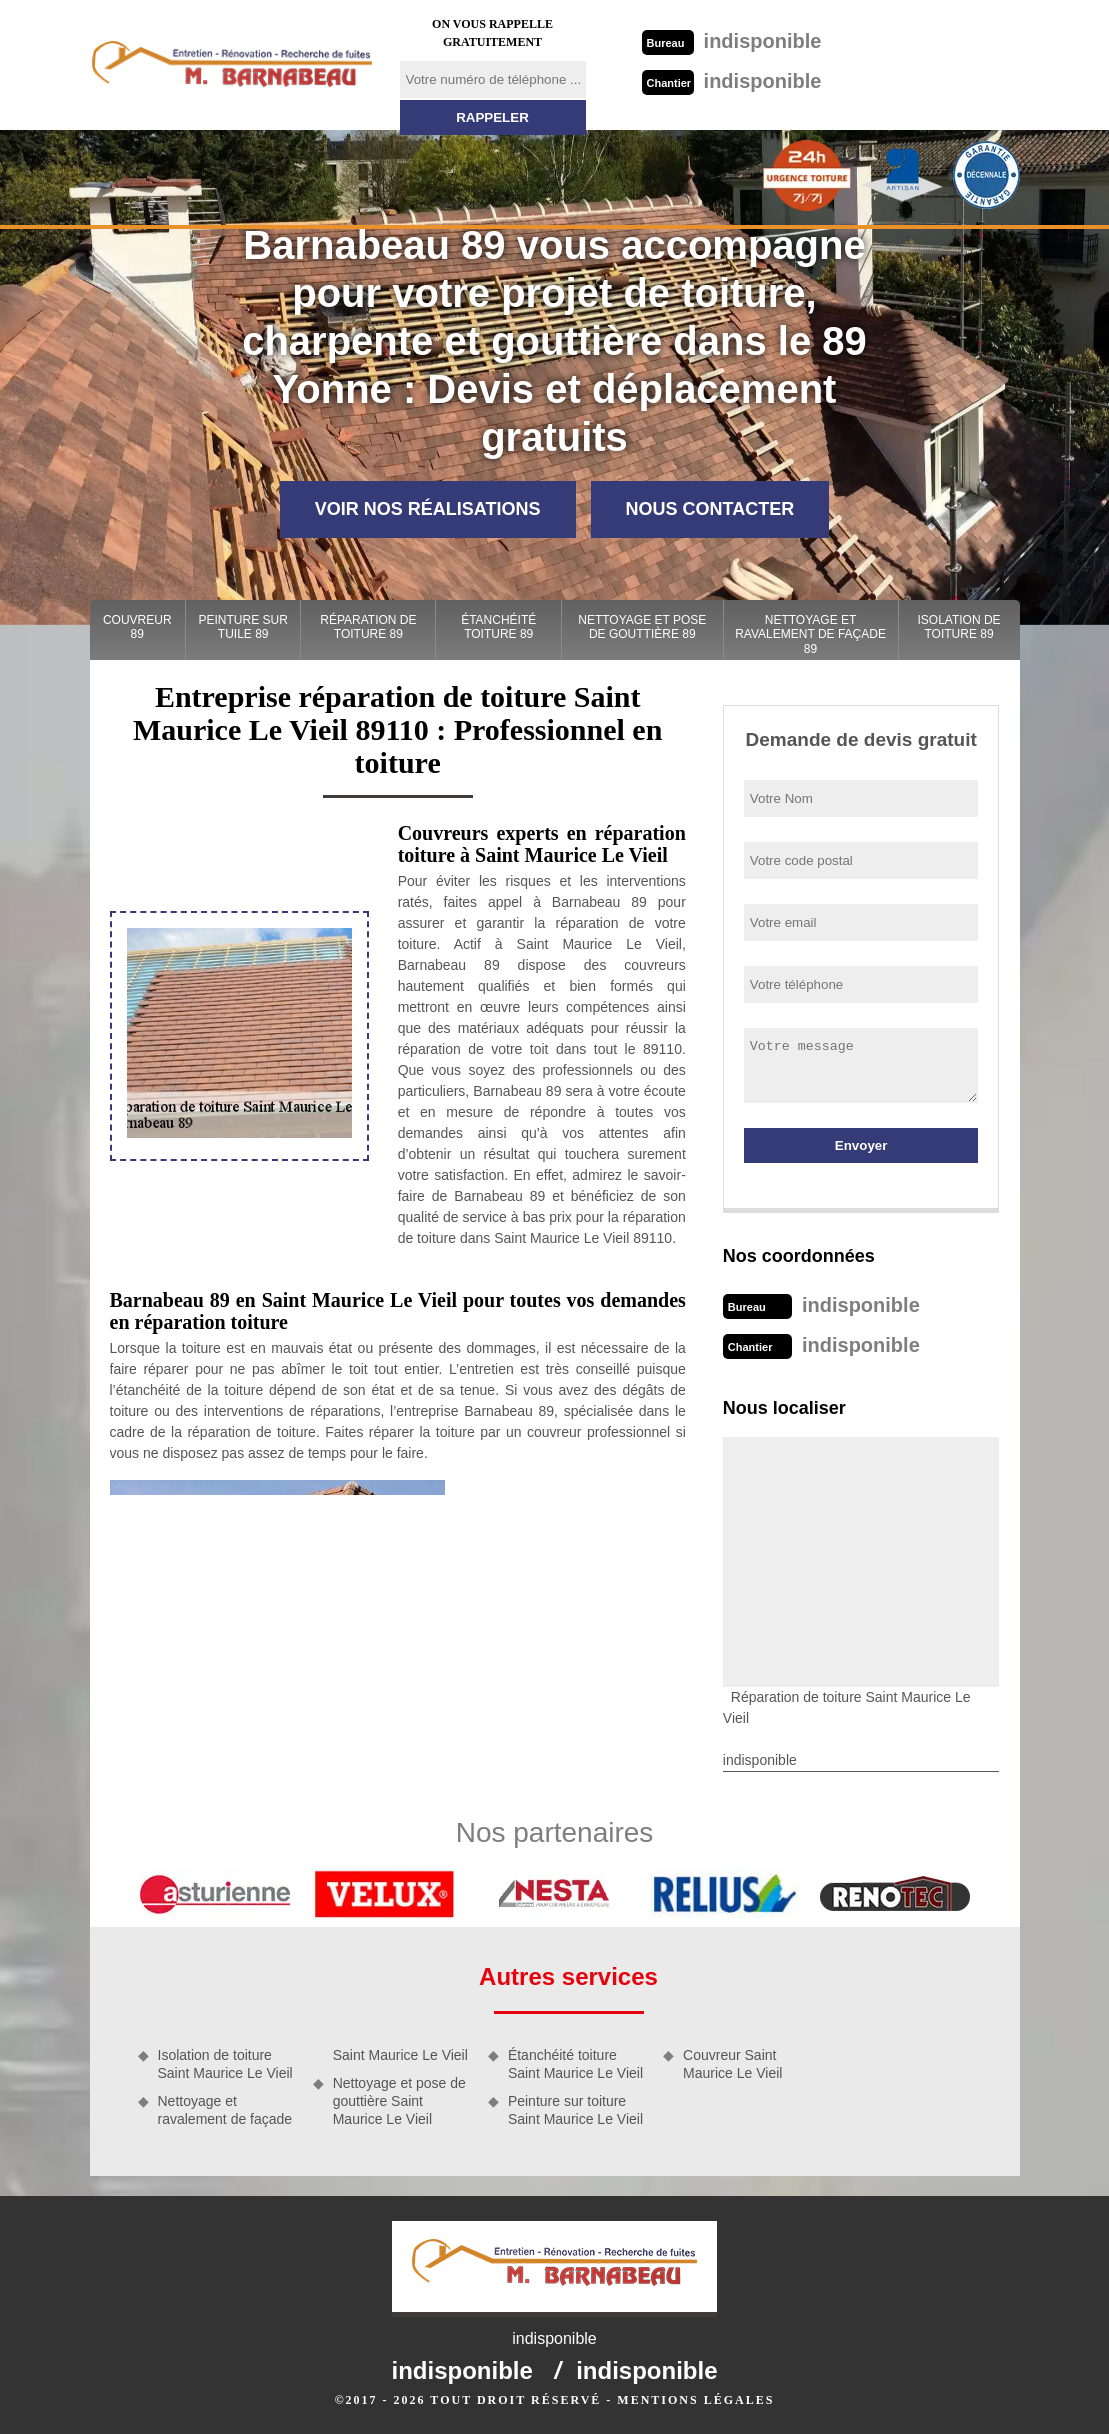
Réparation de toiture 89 (368, 627)
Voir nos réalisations (428, 509)
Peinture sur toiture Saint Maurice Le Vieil (575, 2110)
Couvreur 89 (137, 627)
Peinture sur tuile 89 (243, 627)
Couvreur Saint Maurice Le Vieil (732, 2064)
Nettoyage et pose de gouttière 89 (642, 627)
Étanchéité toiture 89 (498, 627)
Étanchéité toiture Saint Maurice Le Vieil (575, 2064)
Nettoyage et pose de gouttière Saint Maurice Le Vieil (399, 2101)
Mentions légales (695, 2400)
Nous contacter (710, 509)
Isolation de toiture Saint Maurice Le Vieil (225, 2064)
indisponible (732, 41)
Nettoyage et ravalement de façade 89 (810, 634)
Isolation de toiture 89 (958, 627)
